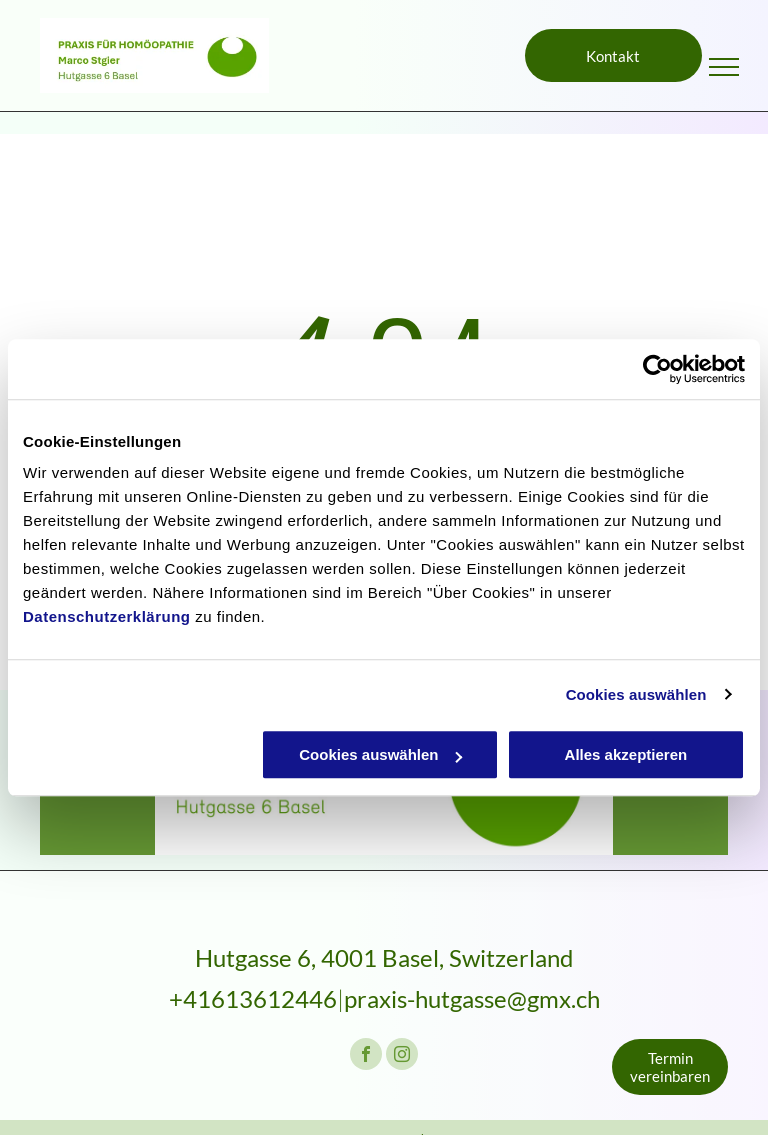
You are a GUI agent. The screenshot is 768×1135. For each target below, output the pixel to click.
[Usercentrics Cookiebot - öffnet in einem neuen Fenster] (657, 369)
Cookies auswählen (636, 694)
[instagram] (402, 1056)
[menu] (724, 67)
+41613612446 (253, 998)
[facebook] (366, 1056)
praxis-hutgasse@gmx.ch (472, 998)
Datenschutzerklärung (107, 616)
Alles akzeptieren (626, 754)
